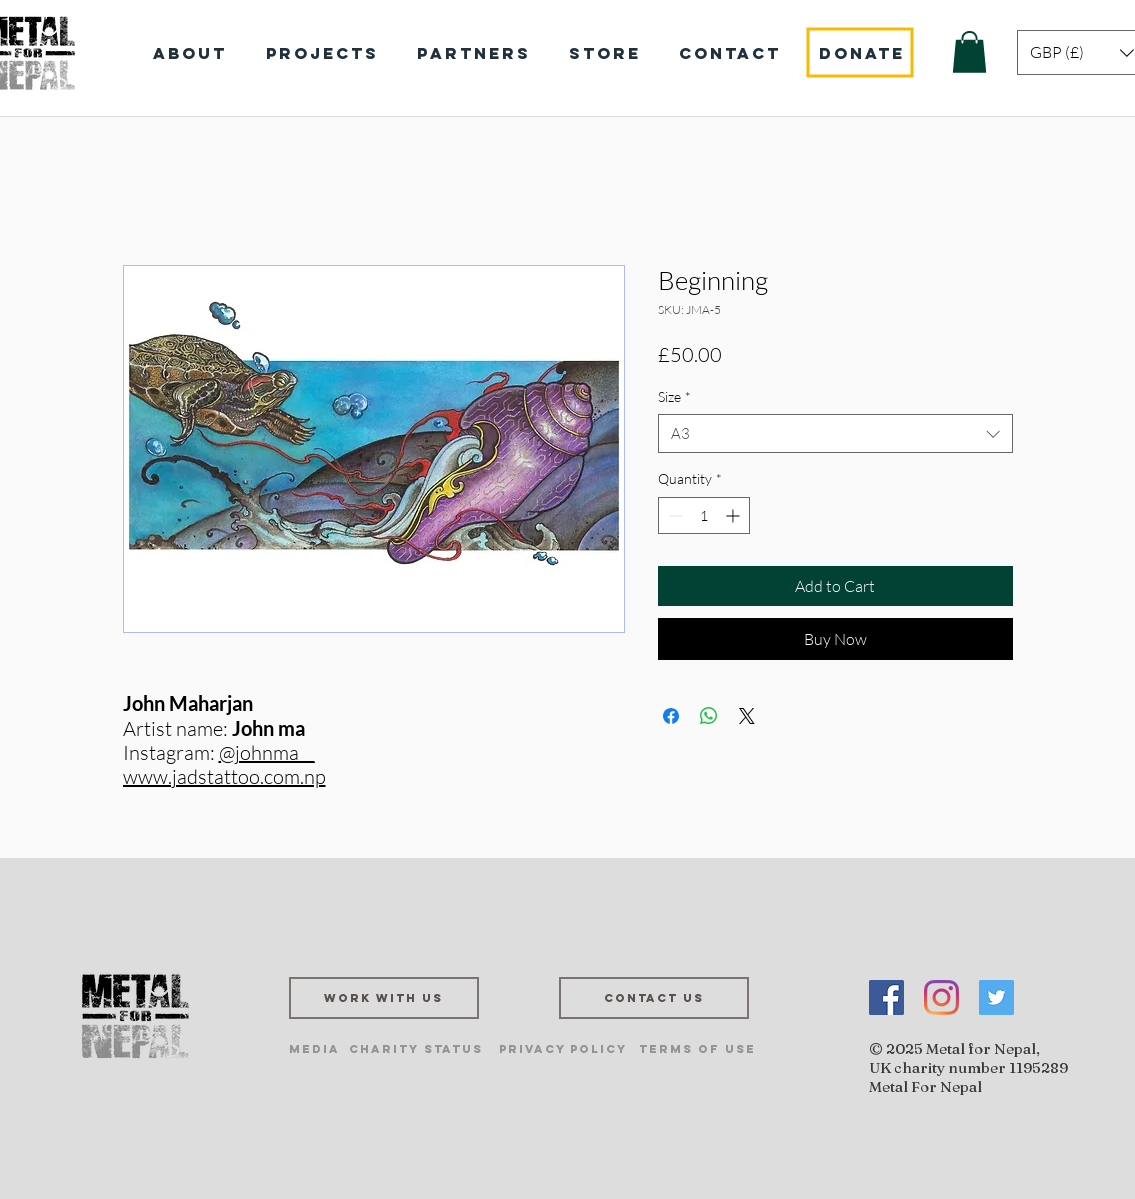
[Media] (314, 1049)
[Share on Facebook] (671, 716)
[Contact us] (654, 998)
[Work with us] (384, 998)
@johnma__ (267, 752)
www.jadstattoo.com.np (224, 776)
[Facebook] (886, 997)
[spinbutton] (704, 515)
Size (674, 396)
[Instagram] (941, 997)
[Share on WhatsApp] (709, 716)
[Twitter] (996, 997)
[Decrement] (673, 515)
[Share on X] (747, 716)
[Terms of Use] (697, 1049)
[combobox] (835, 433)
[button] (969, 52)
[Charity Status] (416, 1049)
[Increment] (734, 515)
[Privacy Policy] (563, 1049)
